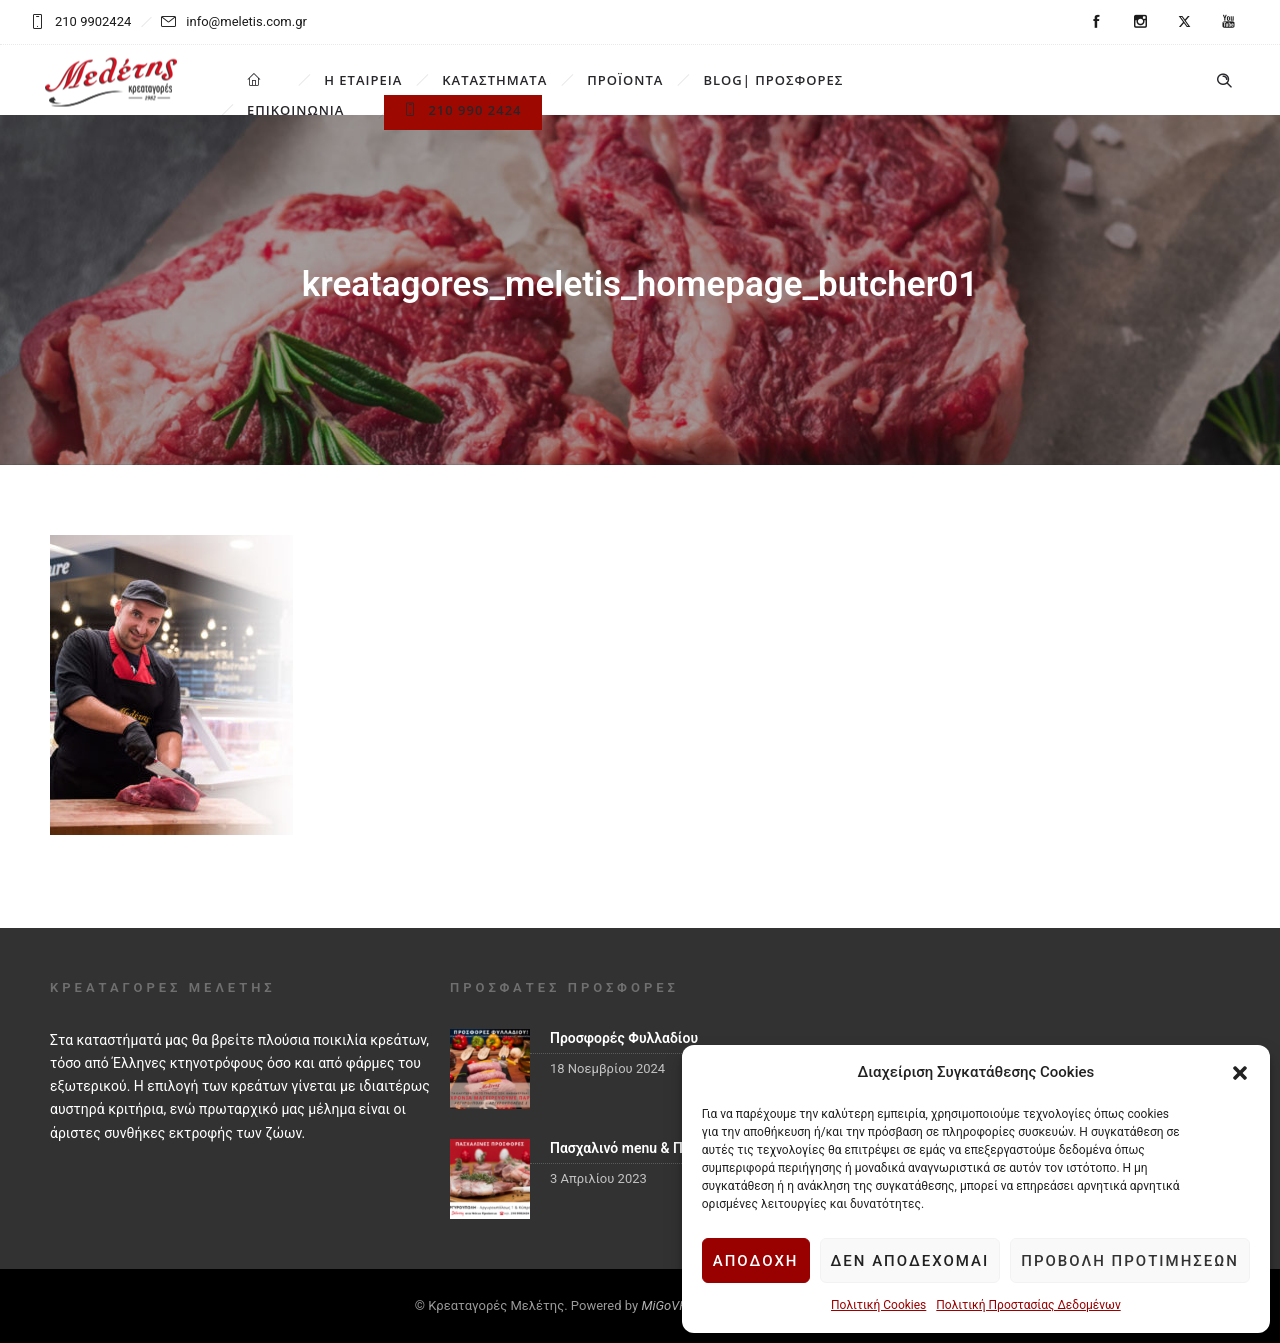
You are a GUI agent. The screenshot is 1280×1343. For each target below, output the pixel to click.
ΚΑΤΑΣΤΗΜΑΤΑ (494, 80)
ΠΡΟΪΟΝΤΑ (625, 80)
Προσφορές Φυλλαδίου (624, 1038)
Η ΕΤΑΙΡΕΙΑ (363, 80)
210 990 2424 (462, 110)
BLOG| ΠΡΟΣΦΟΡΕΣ (773, 80)
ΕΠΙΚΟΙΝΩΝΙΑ (295, 110)
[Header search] (1224, 81)
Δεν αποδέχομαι (910, 1261)
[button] (1240, 1073)
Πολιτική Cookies (878, 1305)
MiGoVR (664, 1305)
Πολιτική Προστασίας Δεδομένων (1028, 1305)
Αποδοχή (756, 1261)
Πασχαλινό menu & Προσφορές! (651, 1148)
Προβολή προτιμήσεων (1130, 1261)
